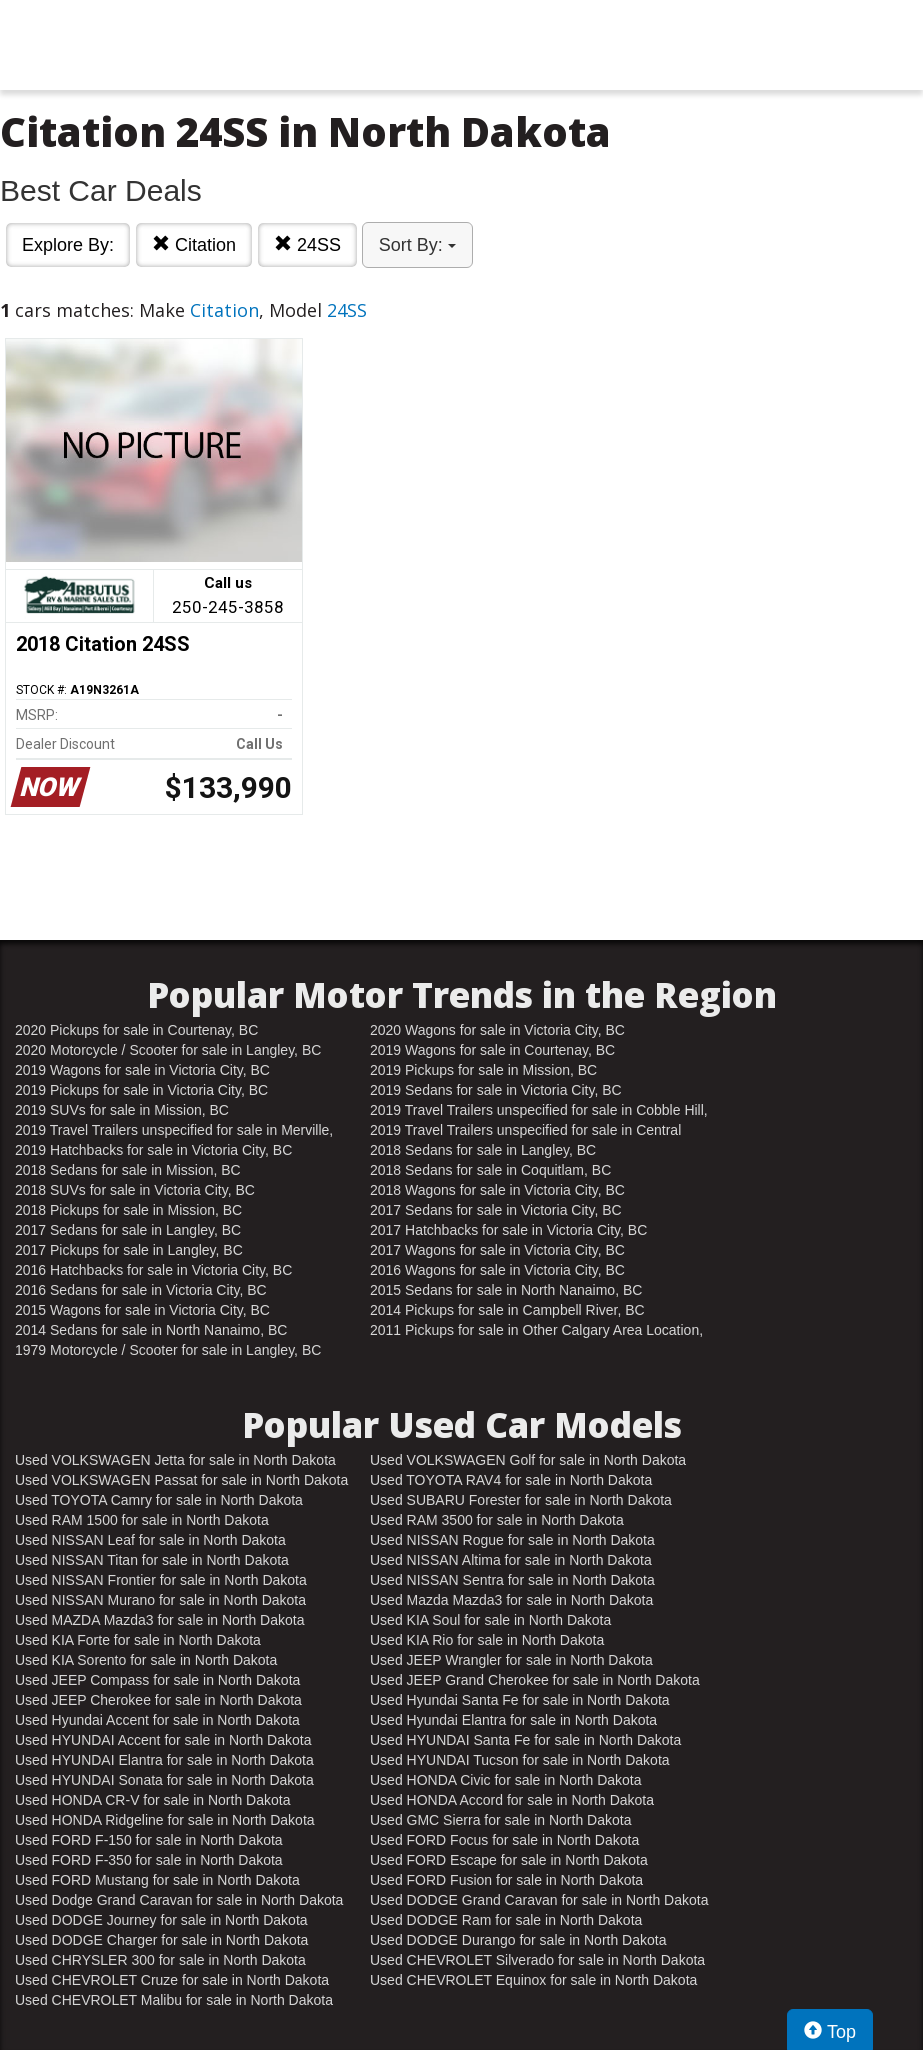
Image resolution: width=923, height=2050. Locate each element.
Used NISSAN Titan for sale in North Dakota (152, 1560)
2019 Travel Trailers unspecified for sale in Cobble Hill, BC (539, 1111)
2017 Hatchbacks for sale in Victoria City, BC (508, 1230)
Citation (194, 244)
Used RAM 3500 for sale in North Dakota (497, 1520)
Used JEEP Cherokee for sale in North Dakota (158, 1700)
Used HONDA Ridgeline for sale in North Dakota (165, 1820)
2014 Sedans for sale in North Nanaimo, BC (151, 1330)
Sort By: (417, 245)
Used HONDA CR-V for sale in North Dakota (152, 1800)
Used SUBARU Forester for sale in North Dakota (521, 1500)
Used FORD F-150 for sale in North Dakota (149, 1840)
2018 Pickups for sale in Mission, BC (128, 1210)
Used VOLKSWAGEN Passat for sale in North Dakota (181, 1480)
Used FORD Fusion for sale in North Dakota (506, 1880)
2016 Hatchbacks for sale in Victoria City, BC (153, 1270)
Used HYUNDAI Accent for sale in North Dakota (163, 1740)
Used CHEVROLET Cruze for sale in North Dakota (172, 1980)
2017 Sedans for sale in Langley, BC (128, 1230)
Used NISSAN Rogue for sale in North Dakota (512, 1540)
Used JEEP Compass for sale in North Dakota (157, 1680)
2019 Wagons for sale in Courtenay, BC (492, 1050)
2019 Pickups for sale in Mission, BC (483, 1070)
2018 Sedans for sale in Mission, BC (128, 1170)
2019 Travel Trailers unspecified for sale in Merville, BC (174, 1131)
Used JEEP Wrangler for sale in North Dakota (511, 1660)
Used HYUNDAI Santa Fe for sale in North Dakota (525, 1740)
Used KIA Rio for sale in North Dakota (487, 1640)
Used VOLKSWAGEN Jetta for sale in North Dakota (175, 1460)
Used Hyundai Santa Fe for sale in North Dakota (520, 1700)
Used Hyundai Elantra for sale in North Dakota (513, 1720)
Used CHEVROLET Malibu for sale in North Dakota (174, 2000)
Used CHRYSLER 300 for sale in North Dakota (160, 1960)
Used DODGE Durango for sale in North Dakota (518, 1940)
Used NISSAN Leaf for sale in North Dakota (150, 1540)
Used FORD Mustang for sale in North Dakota (157, 1880)
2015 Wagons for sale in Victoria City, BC (142, 1310)
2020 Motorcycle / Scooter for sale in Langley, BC (168, 1050)
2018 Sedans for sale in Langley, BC (483, 1150)
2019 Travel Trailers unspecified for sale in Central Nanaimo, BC (525, 1131)
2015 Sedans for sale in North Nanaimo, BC (506, 1290)
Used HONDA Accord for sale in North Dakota (512, 1800)
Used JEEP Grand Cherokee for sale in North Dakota (535, 1680)
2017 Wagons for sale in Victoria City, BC (497, 1250)
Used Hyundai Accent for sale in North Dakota (157, 1720)
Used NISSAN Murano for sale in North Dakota (160, 1600)
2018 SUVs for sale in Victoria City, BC (135, 1190)
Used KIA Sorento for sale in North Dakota (146, 1660)
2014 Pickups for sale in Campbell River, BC (507, 1310)
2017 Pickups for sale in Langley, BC (129, 1250)
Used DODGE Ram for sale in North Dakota (506, 1920)
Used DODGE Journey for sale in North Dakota (161, 1920)
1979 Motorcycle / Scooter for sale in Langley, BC (168, 1350)
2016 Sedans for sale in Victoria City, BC (141, 1290)
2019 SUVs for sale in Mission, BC (122, 1110)
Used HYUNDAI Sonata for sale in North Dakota (164, 1780)
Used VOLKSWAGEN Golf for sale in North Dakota (528, 1460)
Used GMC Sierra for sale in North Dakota (500, 1820)
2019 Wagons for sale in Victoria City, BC (142, 1070)
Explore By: (68, 245)
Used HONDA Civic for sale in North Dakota (506, 1780)
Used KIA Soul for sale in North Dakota (490, 1620)
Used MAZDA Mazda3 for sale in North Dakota (159, 1620)
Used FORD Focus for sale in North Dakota (504, 1840)
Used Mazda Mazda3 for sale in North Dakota (511, 1600)
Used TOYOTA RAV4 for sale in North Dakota (511, 1480)
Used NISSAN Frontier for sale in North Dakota (161, 1580)
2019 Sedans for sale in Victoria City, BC (496, 1090)
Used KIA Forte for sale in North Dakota (138, 1640)
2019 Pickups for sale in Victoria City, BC (141, 1090)
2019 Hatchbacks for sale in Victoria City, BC (153, 1150)
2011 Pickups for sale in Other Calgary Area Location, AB (536, 1331)
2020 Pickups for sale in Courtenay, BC (136, 1030)
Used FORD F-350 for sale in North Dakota (149, 1860)
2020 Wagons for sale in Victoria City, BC (497, 1030)
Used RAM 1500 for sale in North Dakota (142, 1520)
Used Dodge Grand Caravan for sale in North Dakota (179, 1900)
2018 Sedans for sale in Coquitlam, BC (490, 1170)
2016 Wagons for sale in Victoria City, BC (497, 1270)
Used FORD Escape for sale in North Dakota (509, 1860)
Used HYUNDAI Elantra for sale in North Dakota (164, 1760)
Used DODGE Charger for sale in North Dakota (161, 1940)
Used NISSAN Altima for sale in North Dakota (511, 1560)
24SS (307, 244)
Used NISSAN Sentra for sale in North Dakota (512, 1580)
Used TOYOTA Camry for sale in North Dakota (159, 1500)
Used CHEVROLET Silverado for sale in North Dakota (537, 1960)
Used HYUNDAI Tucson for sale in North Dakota (520, 1760)
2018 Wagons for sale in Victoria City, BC (497, 1190)
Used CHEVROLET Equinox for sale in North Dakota (533, 1980)
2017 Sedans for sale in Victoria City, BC (496, 1210)
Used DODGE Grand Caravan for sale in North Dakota (539, 1900)
